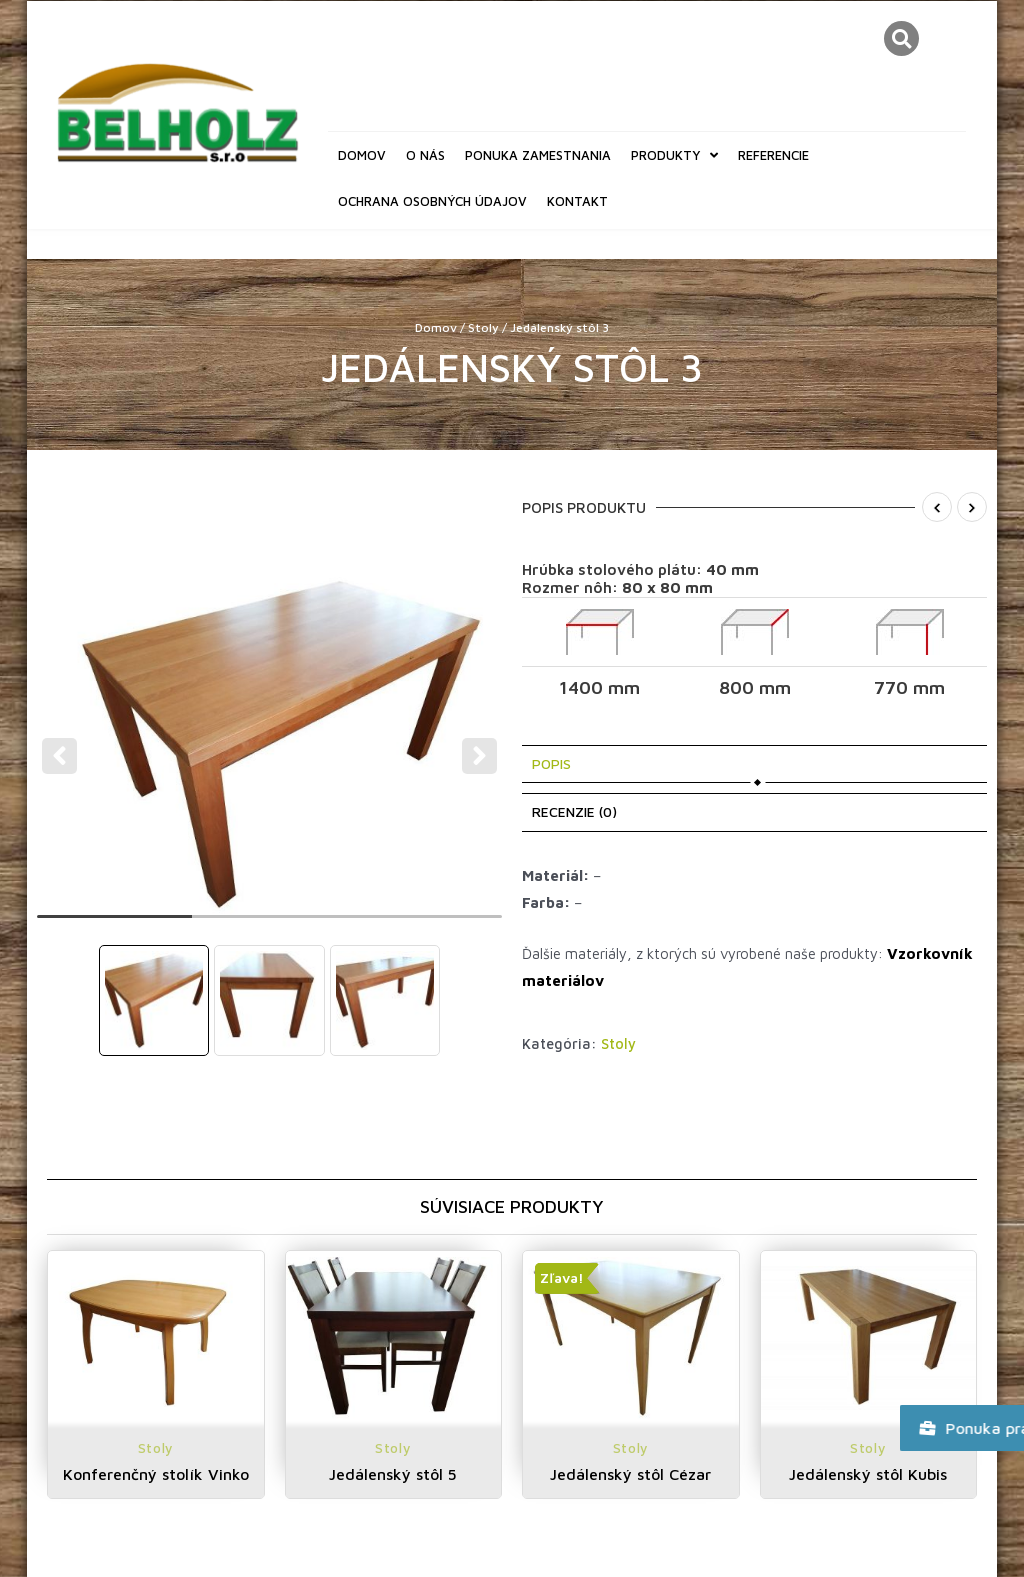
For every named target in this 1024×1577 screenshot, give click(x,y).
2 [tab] (269, 925)
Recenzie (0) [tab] (574, 811)
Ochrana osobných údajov (432, 201)
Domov (362, 155)
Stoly (483, 327)
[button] (901, 38)
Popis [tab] (551, 763)
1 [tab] (114, 925)
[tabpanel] (270, 743)
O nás (425, 155)
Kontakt (577, 201)
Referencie (773, 155)
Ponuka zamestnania (538, 155)
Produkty (674, 155)
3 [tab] (424, 925)
